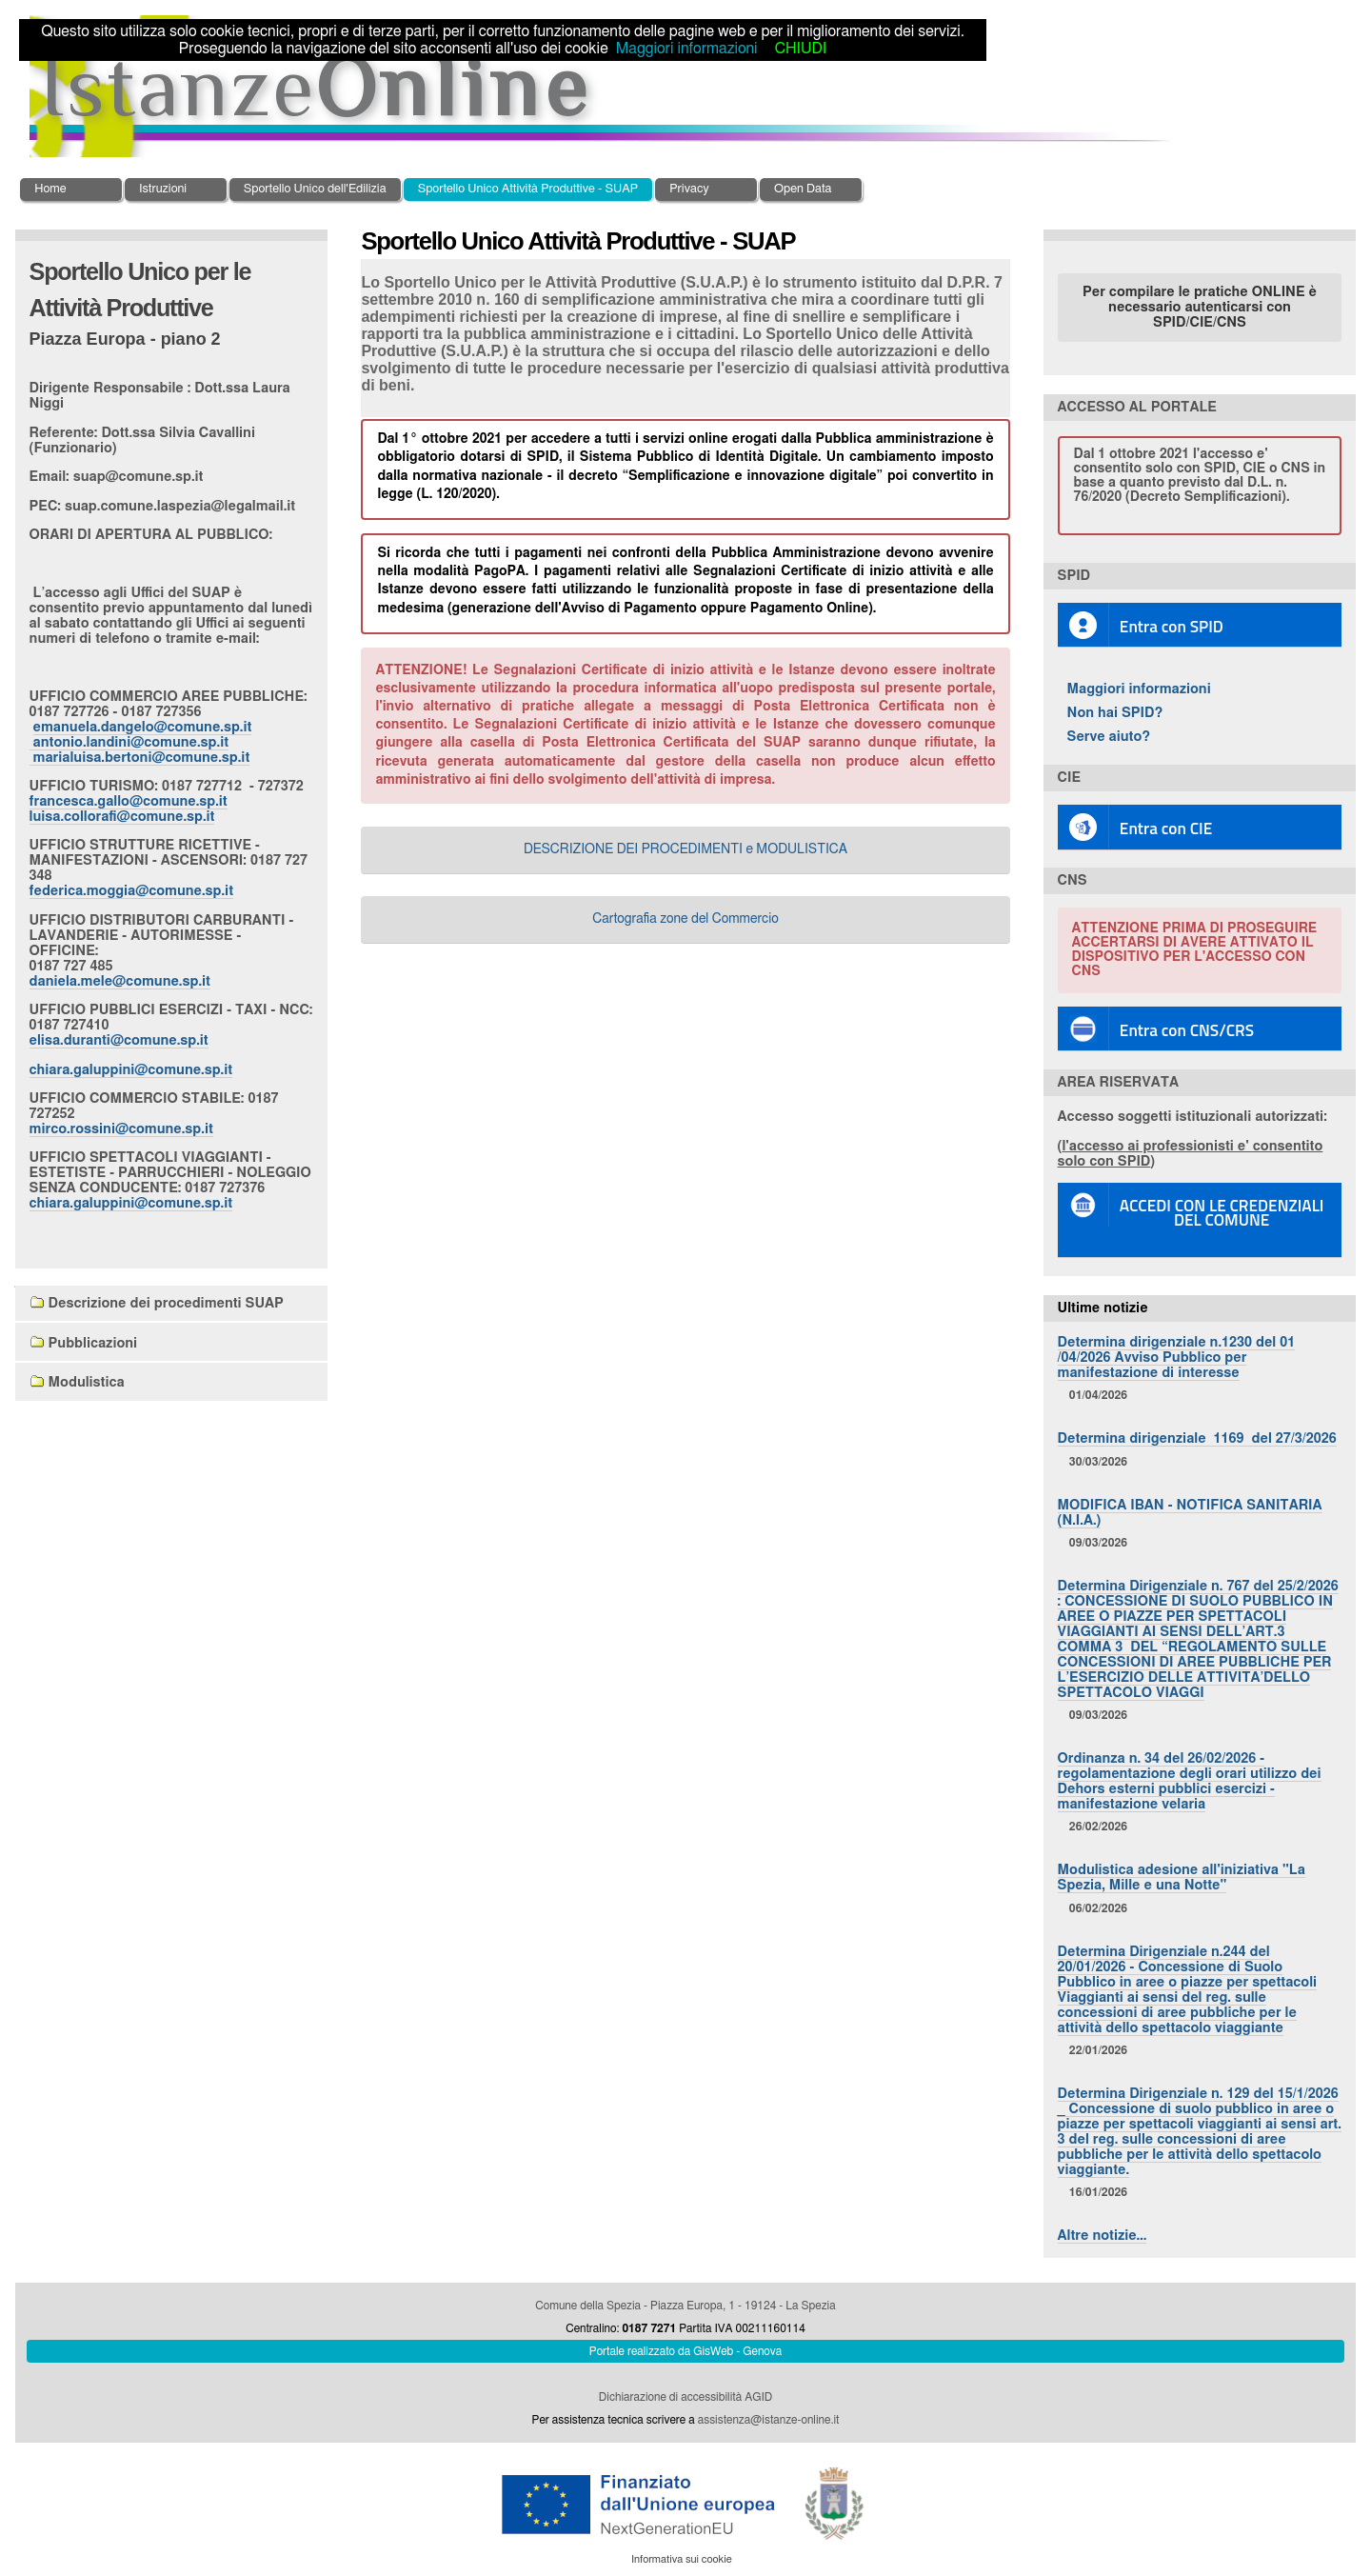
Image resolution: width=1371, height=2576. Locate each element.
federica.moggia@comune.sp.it (131, 891)
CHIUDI (800, 48)
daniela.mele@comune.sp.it (120, 981)
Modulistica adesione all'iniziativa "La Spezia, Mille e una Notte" (1181, 1877)
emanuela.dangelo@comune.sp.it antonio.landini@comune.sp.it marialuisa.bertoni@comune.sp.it (141, 742)
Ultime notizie (1103, 1308)
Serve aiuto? (1109, 736)
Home (50, 189)
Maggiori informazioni (1139, 689)
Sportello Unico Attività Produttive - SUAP (528, 189)
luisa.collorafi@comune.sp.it (122, 816)
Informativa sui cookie (681, 2559)
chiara (131, 1070)
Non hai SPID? (1115, 713)
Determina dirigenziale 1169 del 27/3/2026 (1197, 1438)
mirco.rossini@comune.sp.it (121, 1129)
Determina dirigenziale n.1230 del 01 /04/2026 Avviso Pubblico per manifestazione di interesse (1177, 1357)
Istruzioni (163, 189)
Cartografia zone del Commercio (685, 919)
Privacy (688, 189)
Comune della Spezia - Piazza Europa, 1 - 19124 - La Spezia (685, 2305)
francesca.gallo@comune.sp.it (129, 801)
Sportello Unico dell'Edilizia (315, 189)
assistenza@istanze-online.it (769, 2420)
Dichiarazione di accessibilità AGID (685, 2397)
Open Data (803, 189)
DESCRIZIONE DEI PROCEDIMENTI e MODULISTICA (685, 849)
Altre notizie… (1102, 2235)
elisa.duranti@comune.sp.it (119, 1040)
